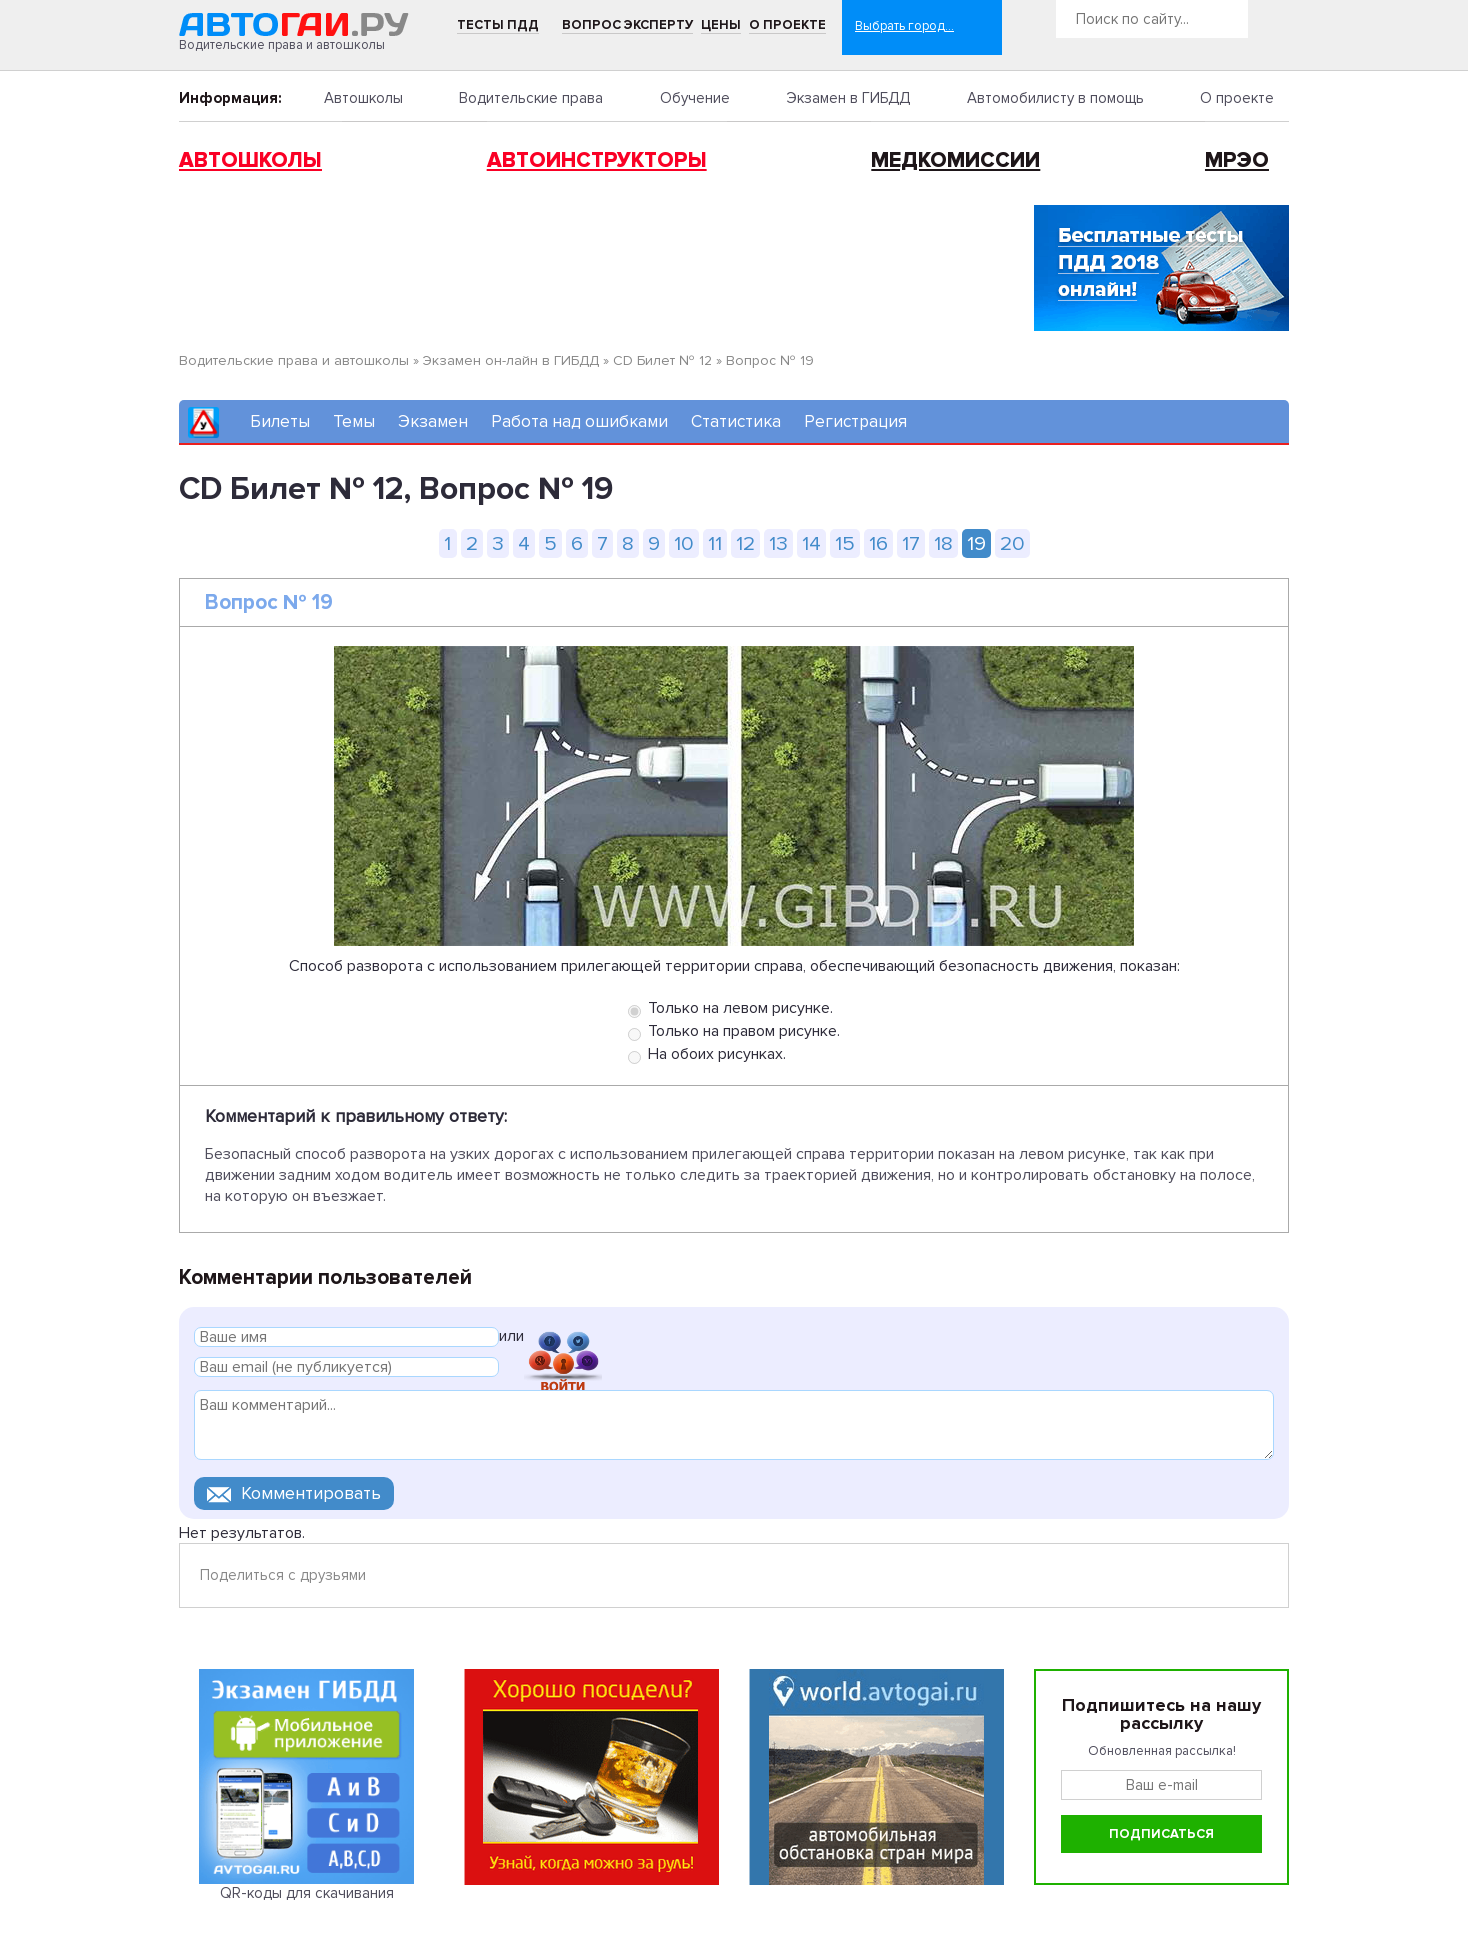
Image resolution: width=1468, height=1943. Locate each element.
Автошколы (363, 98)
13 (778, 543)
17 (911, 543)
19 (976, 543)
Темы (354, 421)
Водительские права (531, 98)
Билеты (280, 421)
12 (745, 543)
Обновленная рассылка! (1162, 1751)
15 (845, 543)
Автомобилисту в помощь (1055, 98)
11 (715, 543)
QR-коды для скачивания (307, 1893)
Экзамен (433, 421)
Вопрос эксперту (627, 25)
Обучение (695, 98)
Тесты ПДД (498, 25)
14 (811, 543)
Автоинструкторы (597, 160)
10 (684, 543)
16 (878, 543)
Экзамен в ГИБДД (848, 98)
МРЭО (1237, 160)
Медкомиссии (955, 160)
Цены (721, 25)
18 (943, 543)
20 (1012, 543)
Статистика (736, 421)
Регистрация (855, 421)
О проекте (787, 25)
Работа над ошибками (579, 421)
